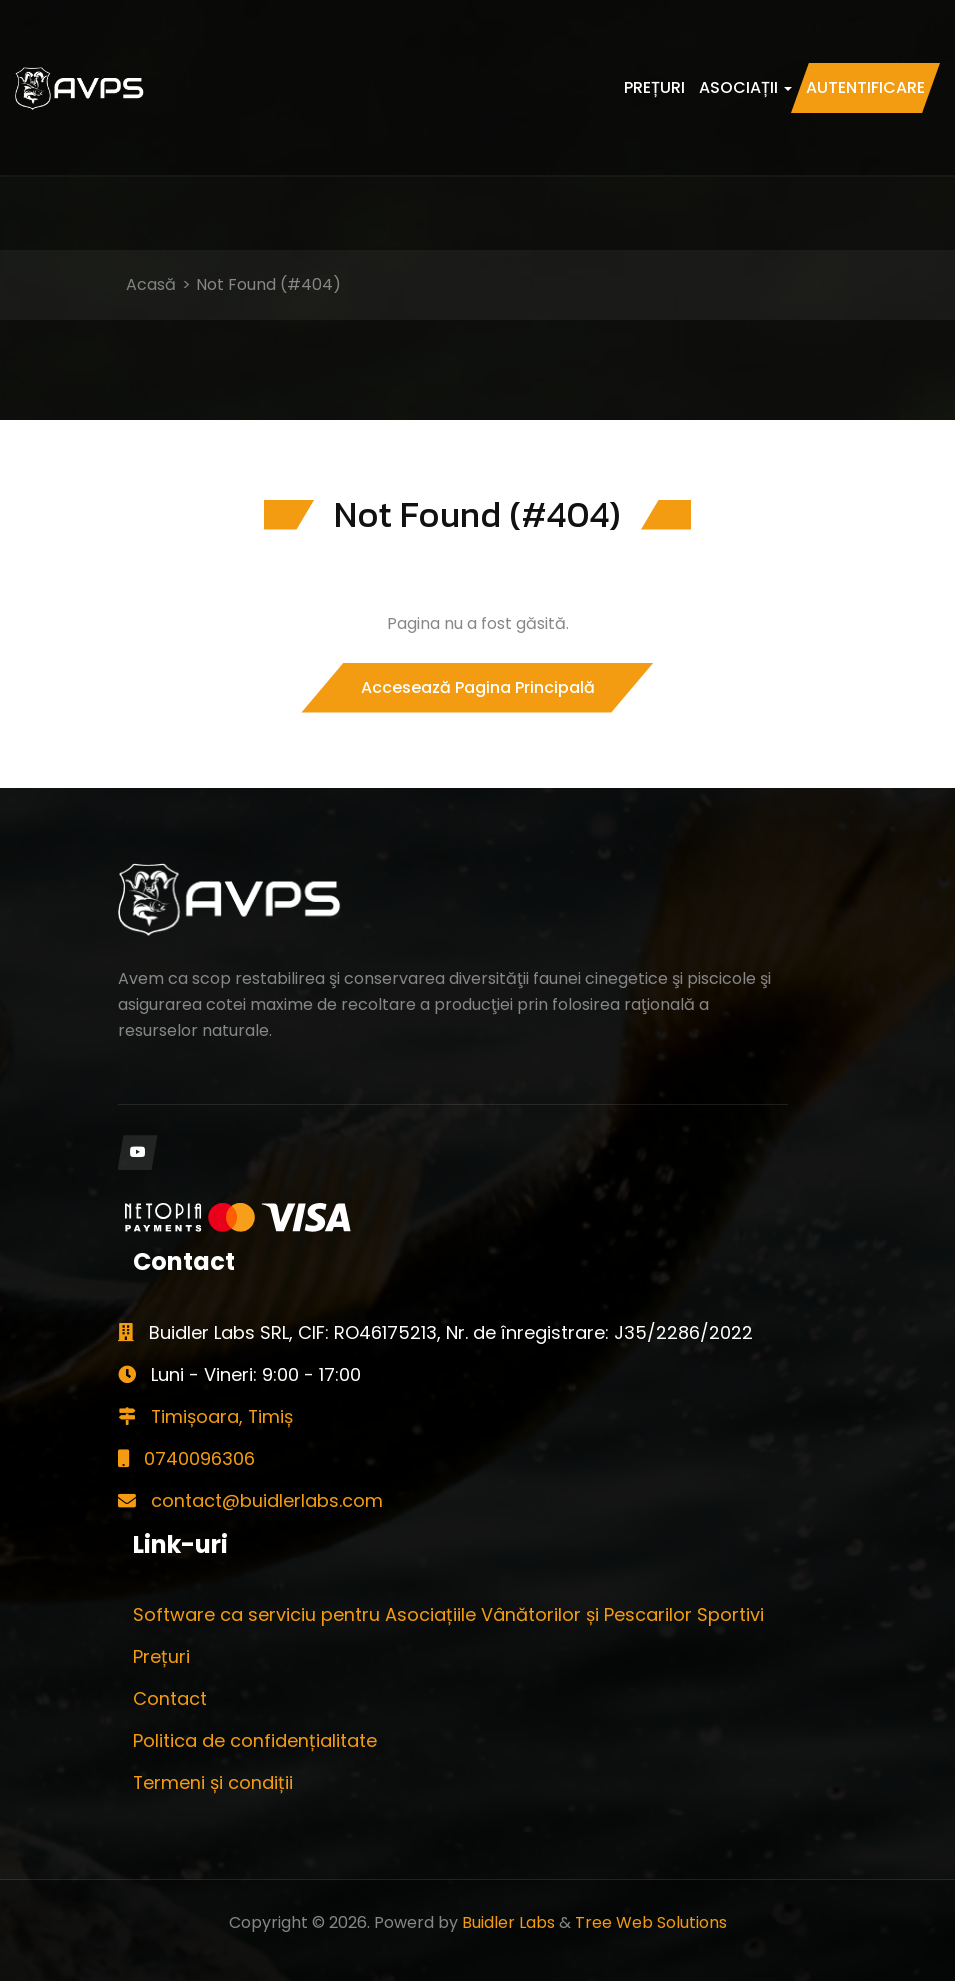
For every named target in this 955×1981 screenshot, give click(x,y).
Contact (170, 1698)
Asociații (745, 87)
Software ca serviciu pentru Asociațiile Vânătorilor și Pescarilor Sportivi (448, 1614)
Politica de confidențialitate (255, 1740)
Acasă (151, 284)
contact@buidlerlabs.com (250, 1500)
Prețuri (654, 87)
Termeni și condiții (213, 1782)
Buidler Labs (508, 1922)
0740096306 (186, 1458)
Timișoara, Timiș (206, 1416)
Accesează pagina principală (478, 687)
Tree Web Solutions (651, 1922)
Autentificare (865, 87)
